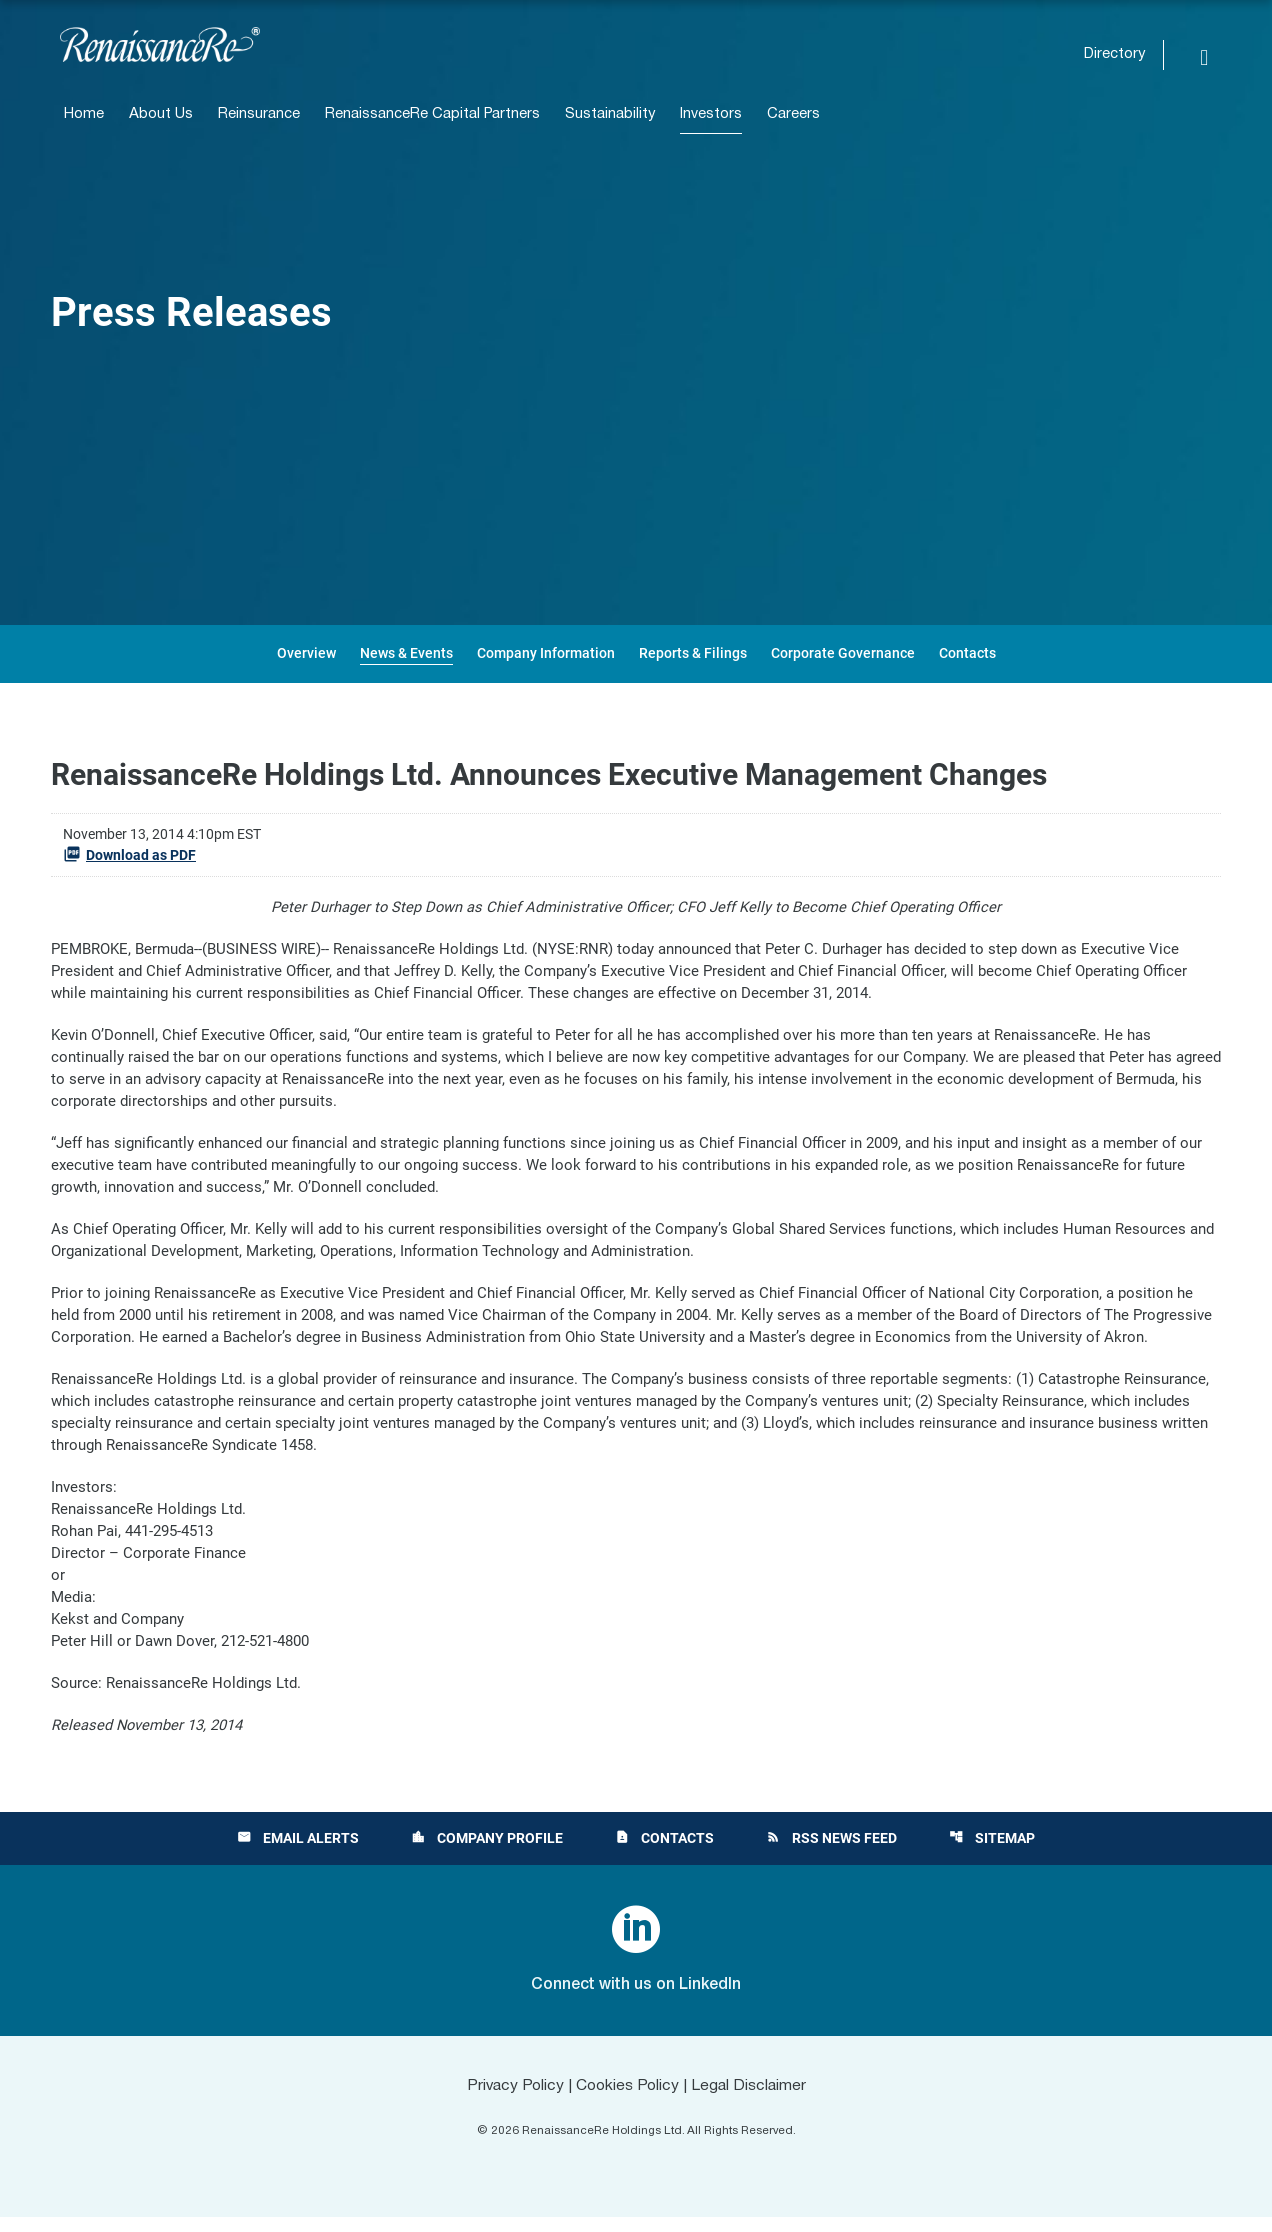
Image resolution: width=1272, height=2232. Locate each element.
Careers (793, 114)
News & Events (406, 653)
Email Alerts (298, 1853)
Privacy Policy (512, 2101)
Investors (711, 114)
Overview (306, 653)
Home (84, 114)
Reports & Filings (693, 653)
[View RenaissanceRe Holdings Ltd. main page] (160, 44)
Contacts (967, 653)
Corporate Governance (843, 653)
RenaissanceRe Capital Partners (432, 114)
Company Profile (487, 1853)
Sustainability (610, 114)
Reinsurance (259, 114)
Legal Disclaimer (752, 2101)
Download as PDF (129, 854)
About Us (161, 114)
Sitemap (992, 1853)
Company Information (546, 653)
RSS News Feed (831, 1853)
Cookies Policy (627, 2101)
